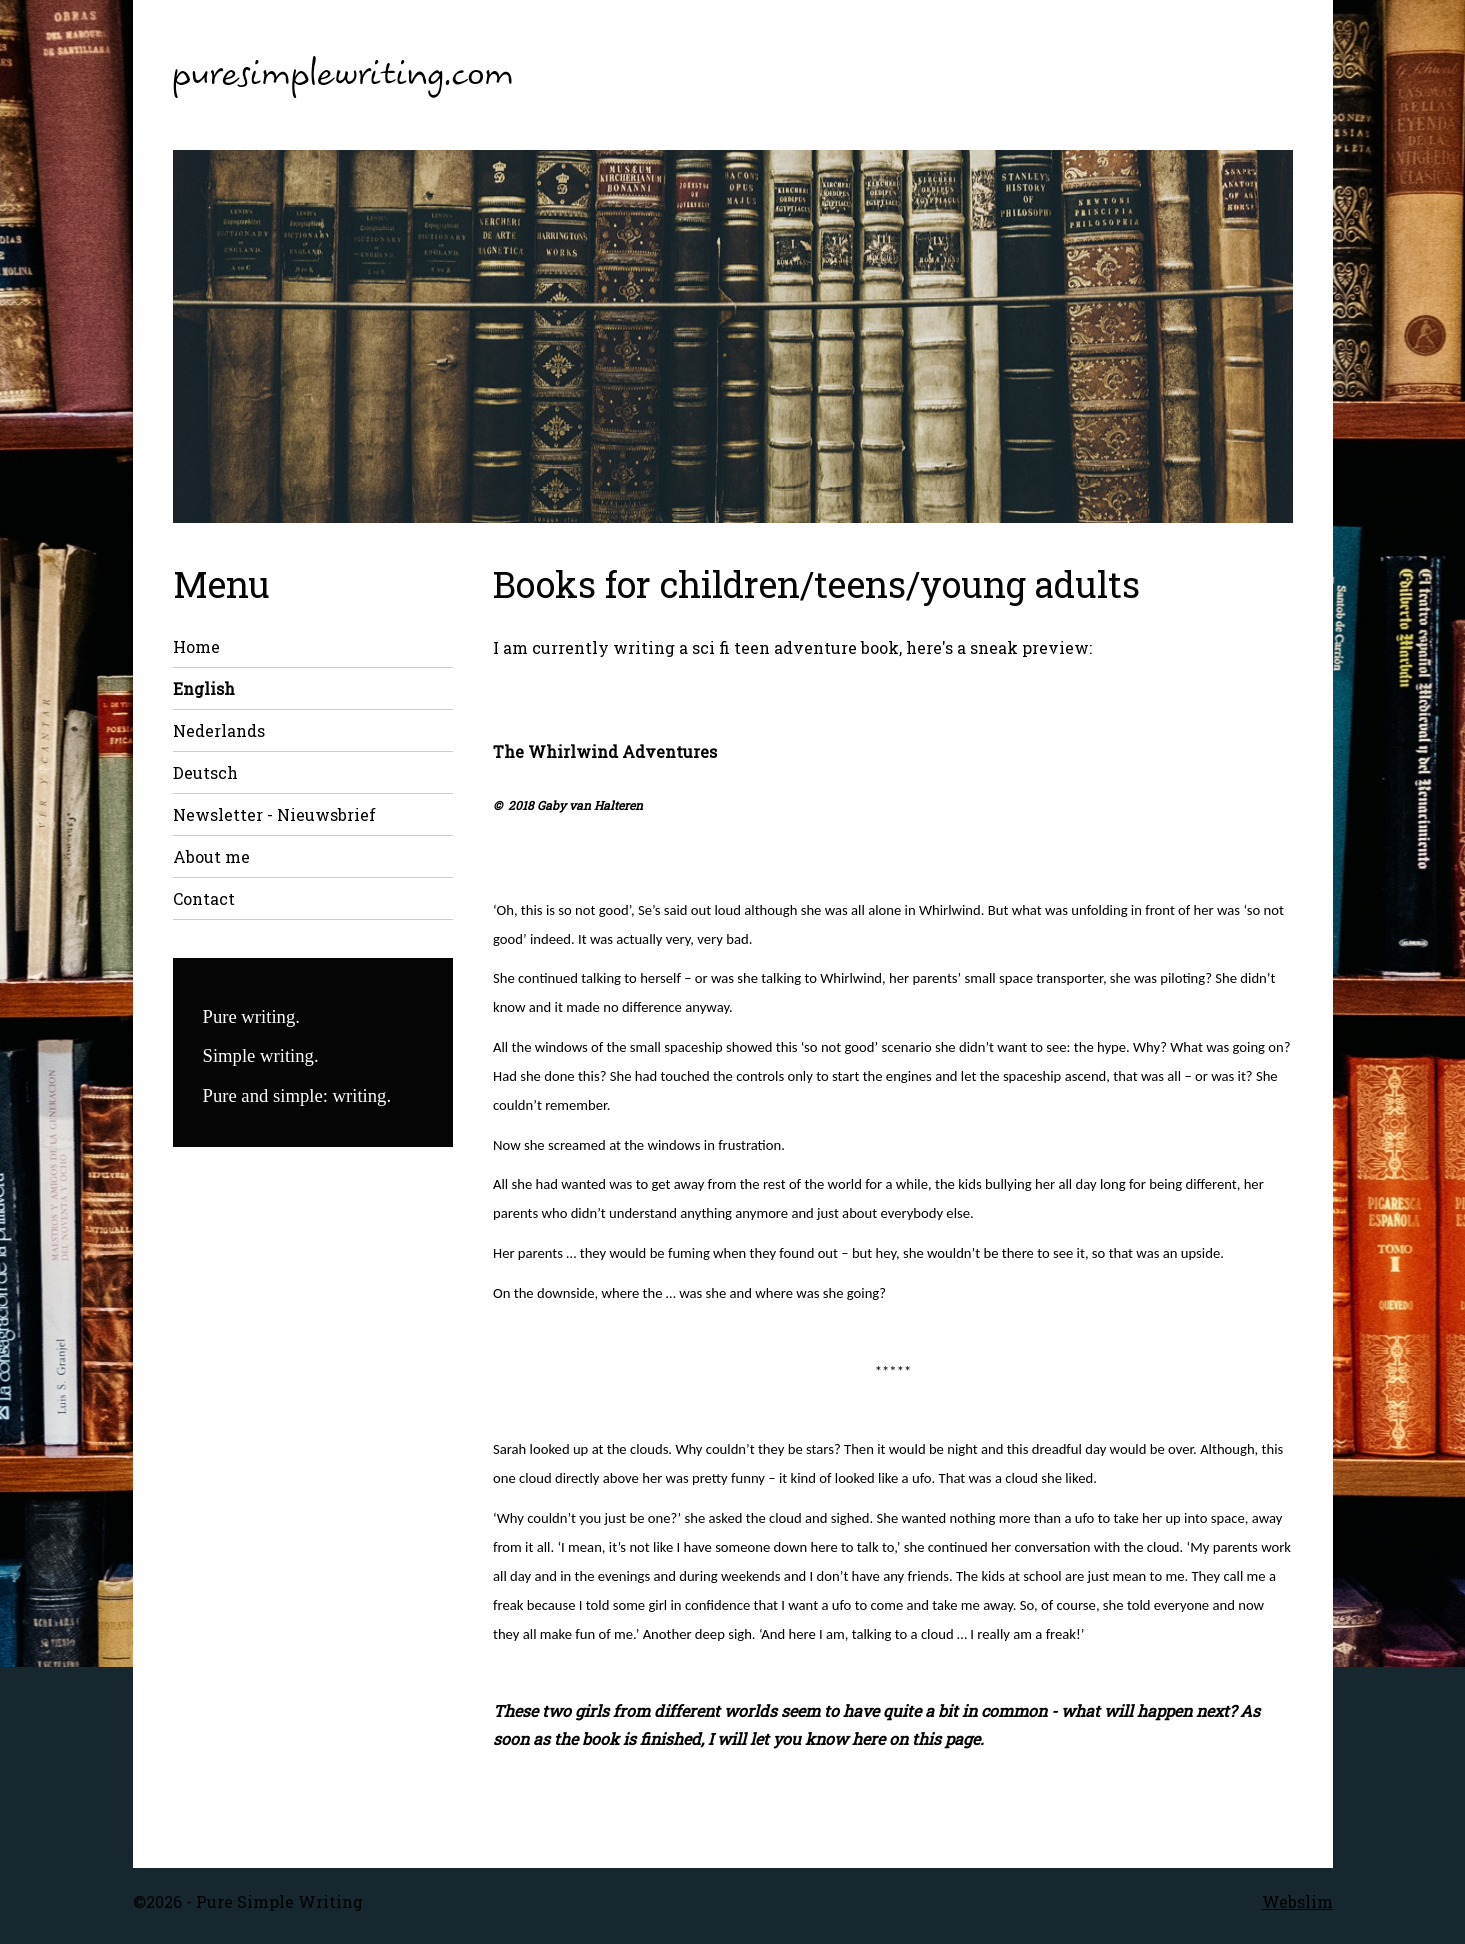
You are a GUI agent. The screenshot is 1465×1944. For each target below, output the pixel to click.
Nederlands (219, 730)
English (204, 688)
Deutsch (205, 772)
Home (196, 646)
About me (211, 856)
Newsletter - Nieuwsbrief (274, 814)
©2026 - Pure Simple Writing (248, 1901)
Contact (204, 898)
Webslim (1297, 1901)
